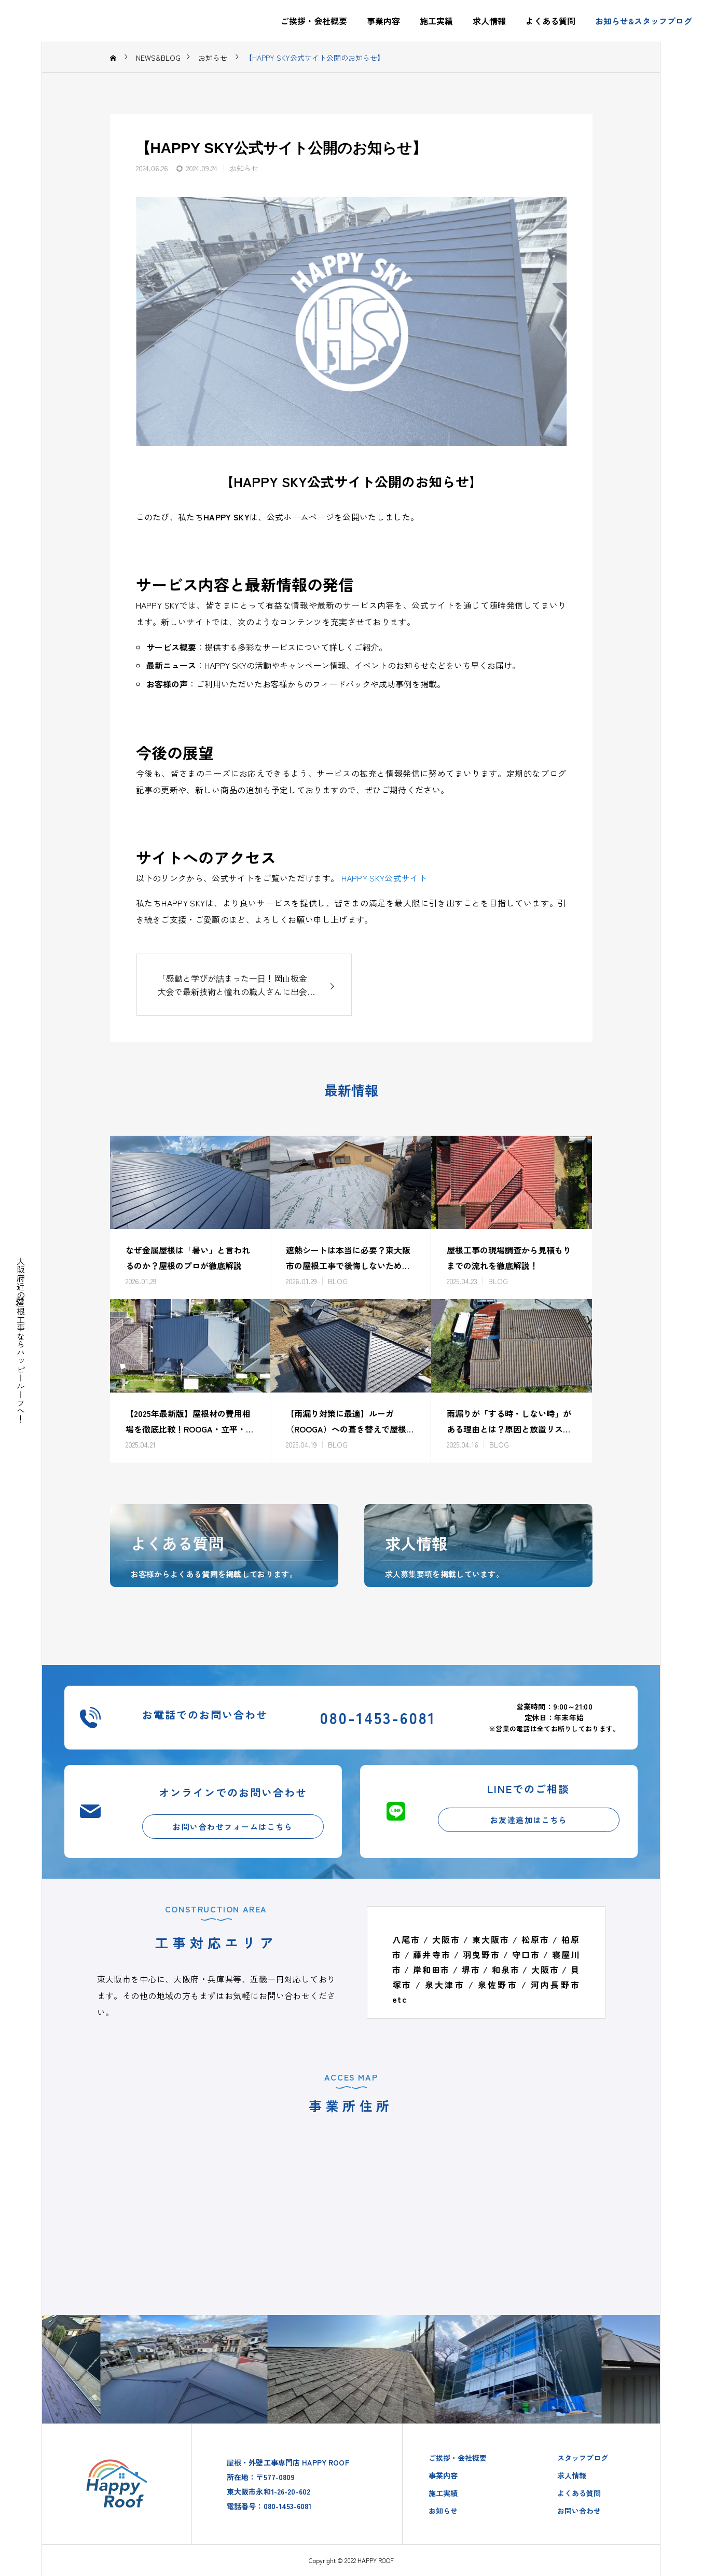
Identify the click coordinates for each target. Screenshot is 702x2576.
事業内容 (383, 21)
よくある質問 (550, 21)
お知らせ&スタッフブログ (643, 21)
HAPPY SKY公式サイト (384, 878)
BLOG (338, 1281)
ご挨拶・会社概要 (314, 21)
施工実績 (436, 21)
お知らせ (243, 168)
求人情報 (489, 21)
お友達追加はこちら (529, 1819)
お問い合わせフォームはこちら (233, 1826)
